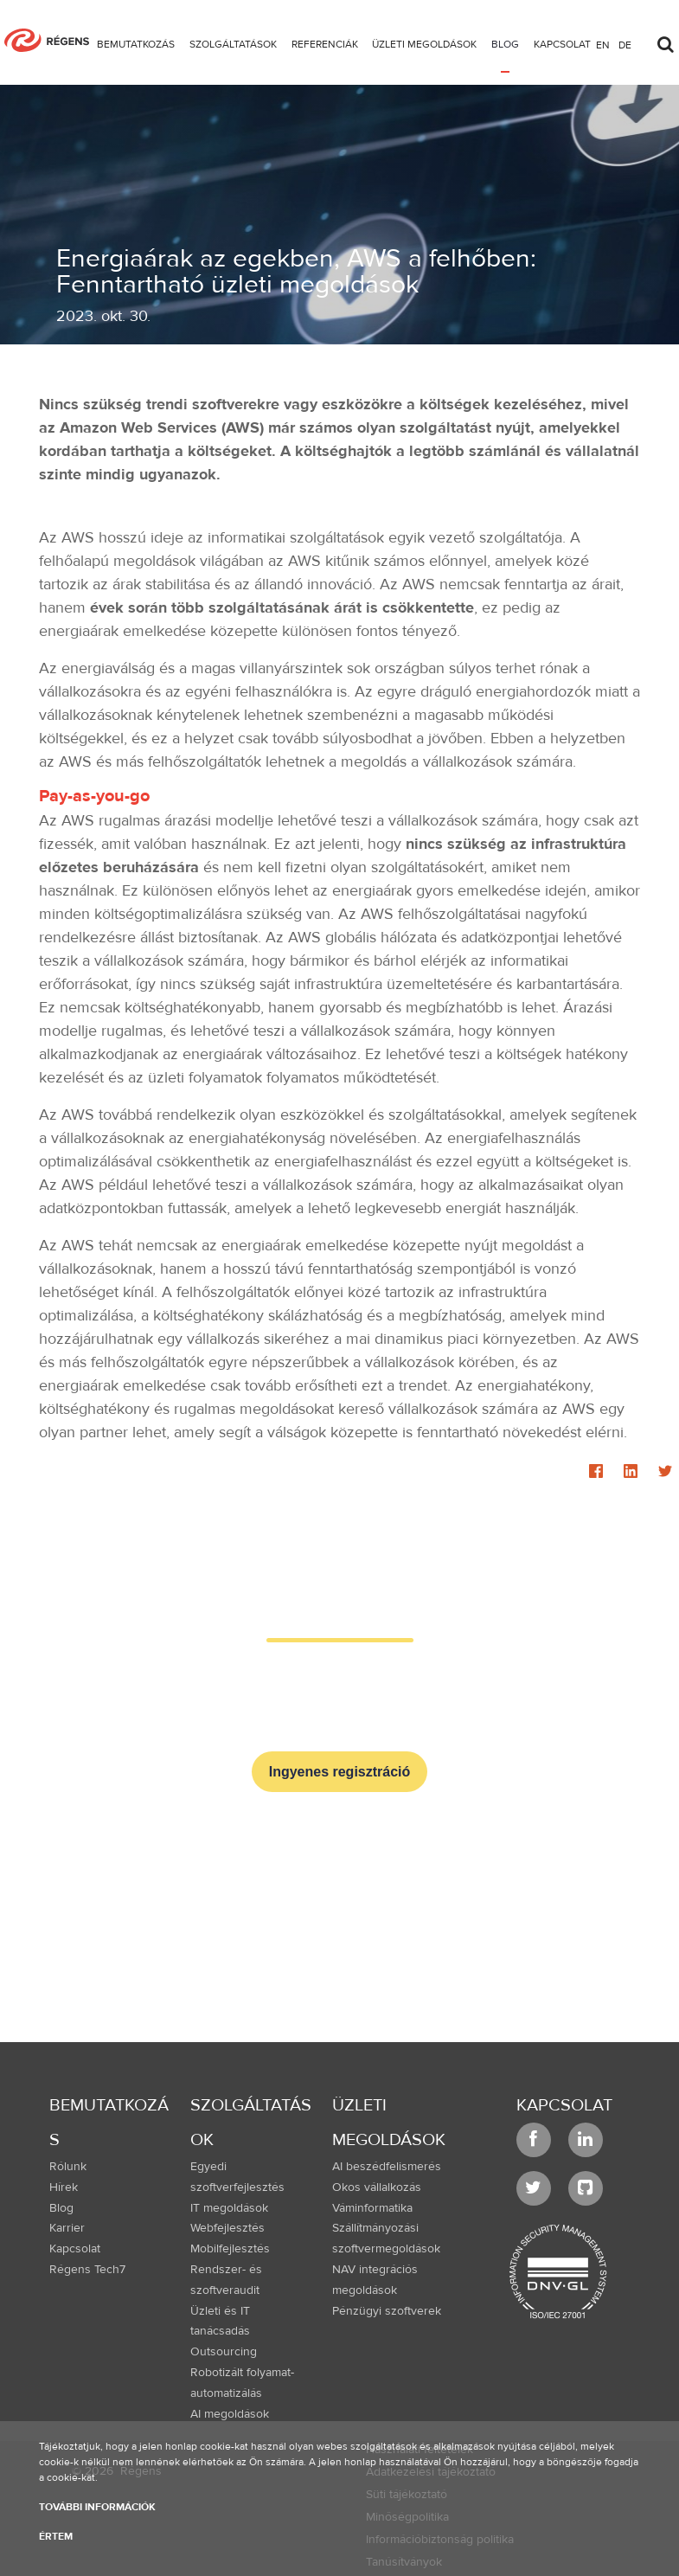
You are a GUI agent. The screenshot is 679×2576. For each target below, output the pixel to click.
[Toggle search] (665, 40)
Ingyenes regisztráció (340, 1771)
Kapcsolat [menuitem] (74, 2249)
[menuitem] (136, 47)
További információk (97, 2507)
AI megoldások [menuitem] (229, 2414)
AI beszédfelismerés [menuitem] (386, 2167)
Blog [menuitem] (61, 2208)
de (624, 44)
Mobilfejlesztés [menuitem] (230, 2249)
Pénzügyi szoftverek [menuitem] (386, 2311)
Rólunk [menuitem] (67, 2167)
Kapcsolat (564, 2105)
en (603, 44)
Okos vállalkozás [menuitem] (376, 2187)
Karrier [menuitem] (67, 2228)
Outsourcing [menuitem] (223, 2352)
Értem (56, 2536)
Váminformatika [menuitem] (372, 2208)
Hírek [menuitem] (63, 2187)
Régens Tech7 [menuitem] (87, 2269)
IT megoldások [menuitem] (229, 2208)
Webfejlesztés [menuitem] (227, 2228)
